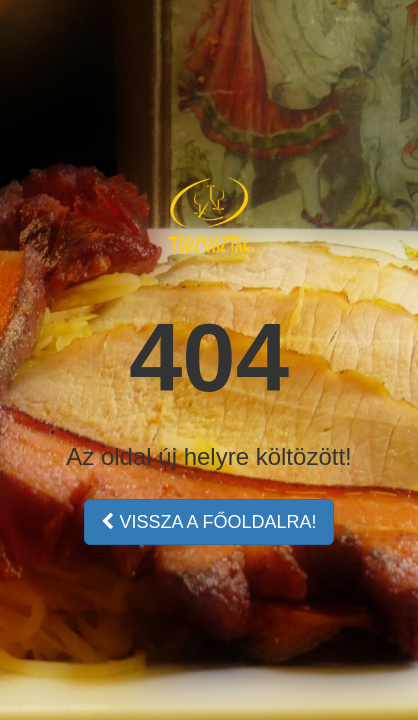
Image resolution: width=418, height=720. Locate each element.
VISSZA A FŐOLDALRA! (208, 522)
